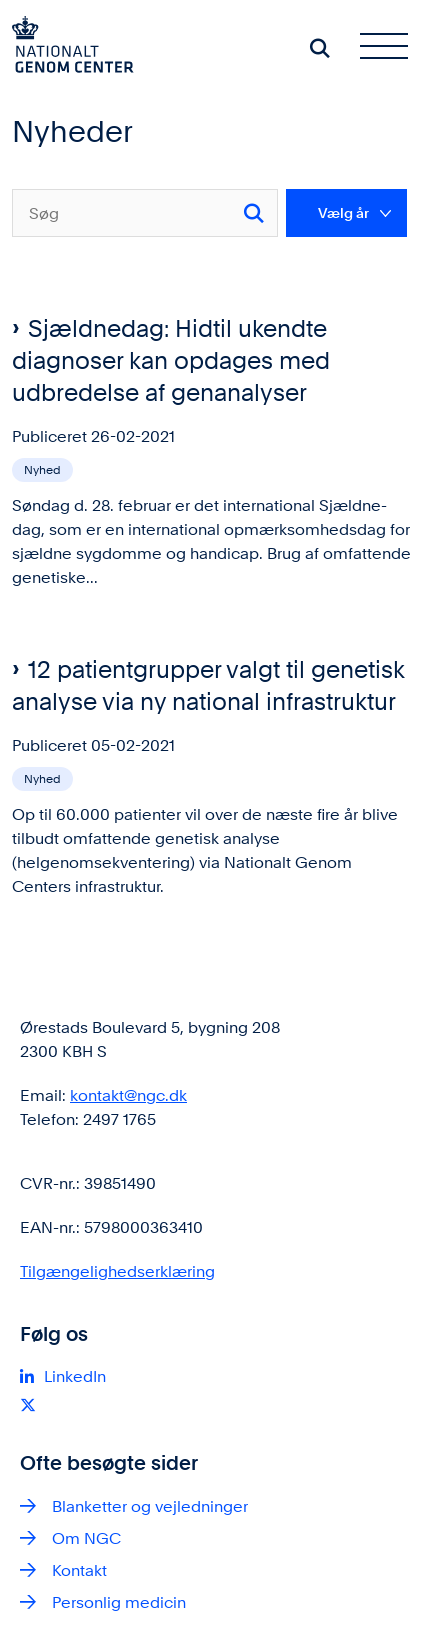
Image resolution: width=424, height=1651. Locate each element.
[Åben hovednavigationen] (392, 48)
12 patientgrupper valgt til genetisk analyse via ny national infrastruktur (208, 685)
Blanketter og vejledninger (150, 1506)
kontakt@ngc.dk (128, 1095)
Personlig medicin (119, 1602)
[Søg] (145, 213)
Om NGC (86, 1538)
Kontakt (79, 1570)
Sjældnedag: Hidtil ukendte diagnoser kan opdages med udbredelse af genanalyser (171, 360)
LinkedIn (75, 1376)
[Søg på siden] (320, 48)
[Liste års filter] (346, 213)
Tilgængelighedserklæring (117, 1271)
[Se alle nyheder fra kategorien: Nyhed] (44, 468)
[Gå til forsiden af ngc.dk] (67, 48)
